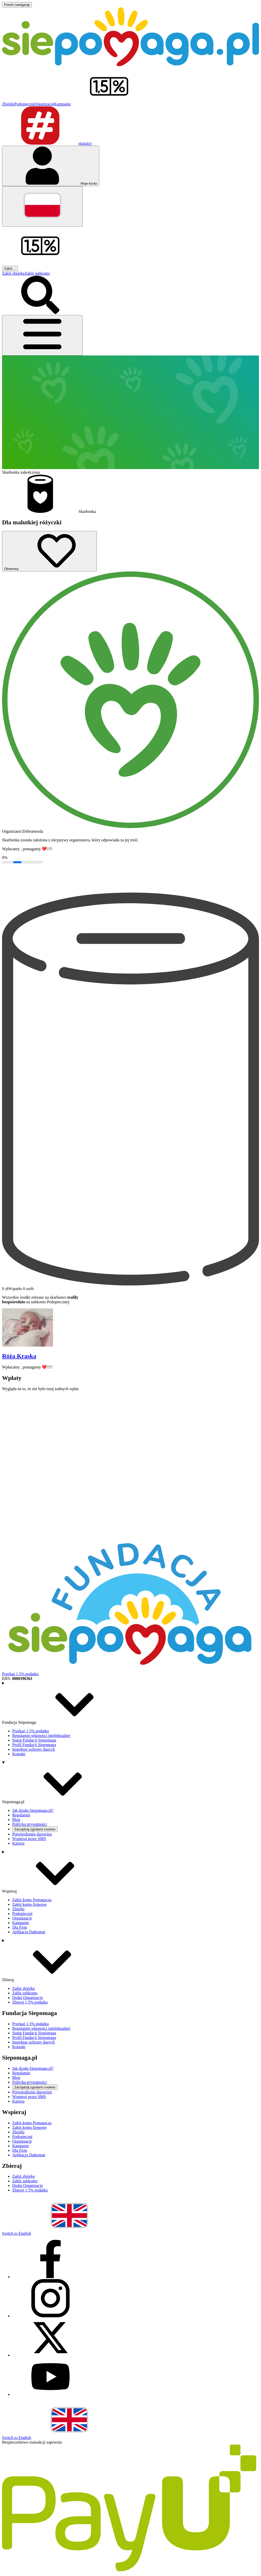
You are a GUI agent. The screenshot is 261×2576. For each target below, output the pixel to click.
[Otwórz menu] (42, 335)
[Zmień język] (42, 206)
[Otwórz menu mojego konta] (50, 166)
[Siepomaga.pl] (130, 65)
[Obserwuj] (49, 551)
